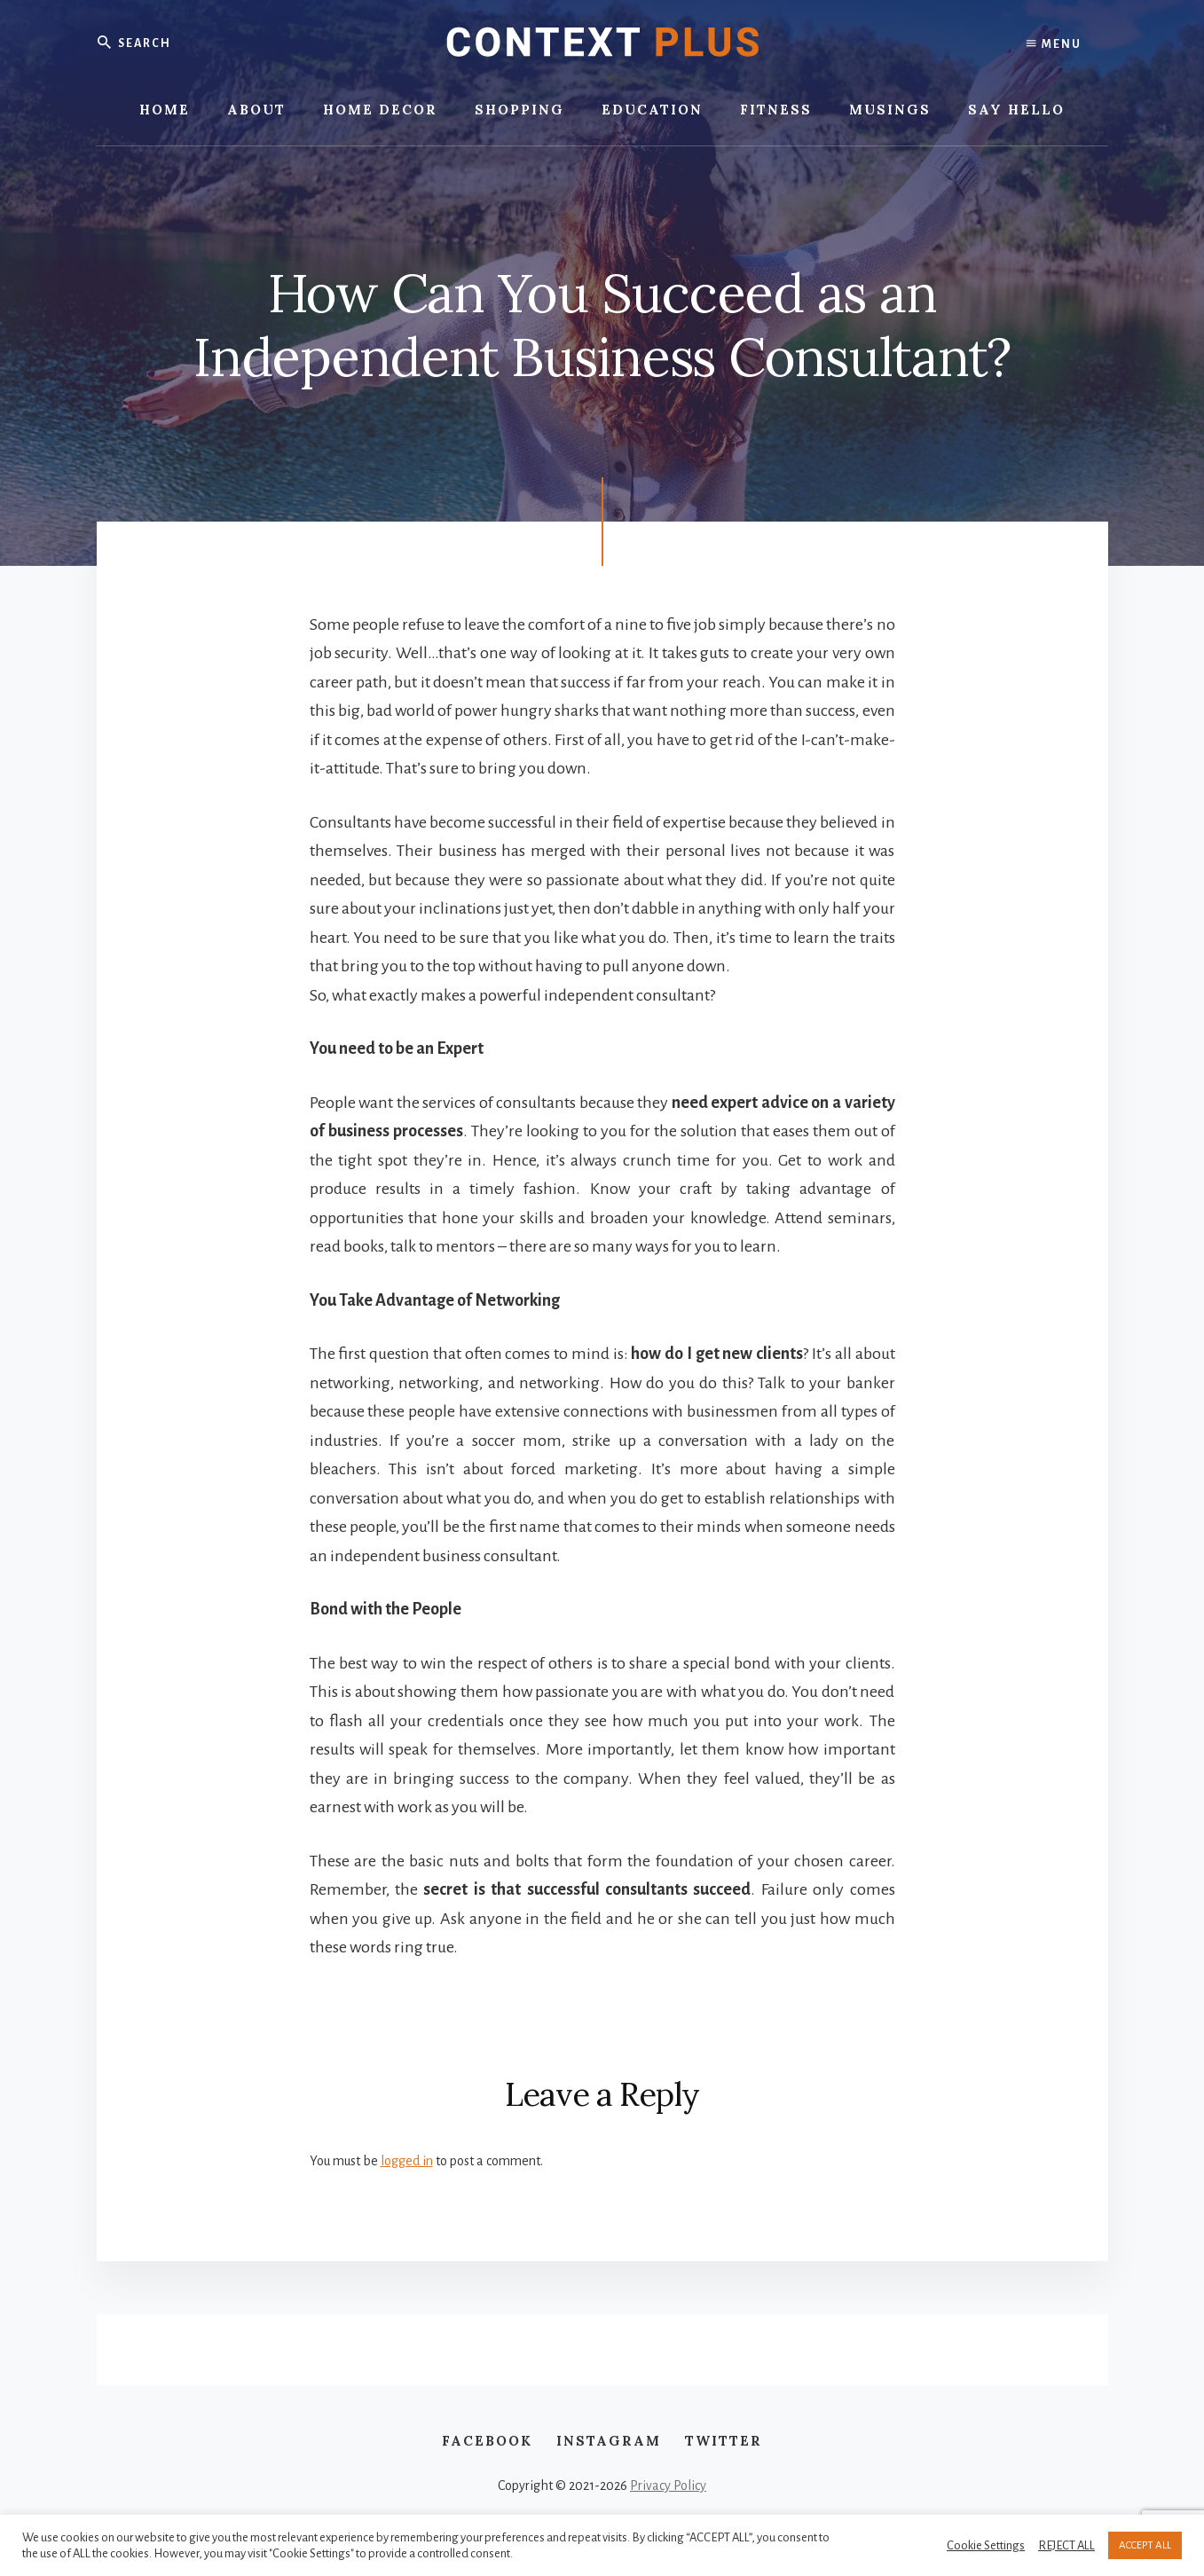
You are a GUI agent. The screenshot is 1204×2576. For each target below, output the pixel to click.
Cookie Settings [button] (986, 2545)
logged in (407, 2161)
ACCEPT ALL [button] (1145, 2545)
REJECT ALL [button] (1066, 2545)
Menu (1054, 44)
